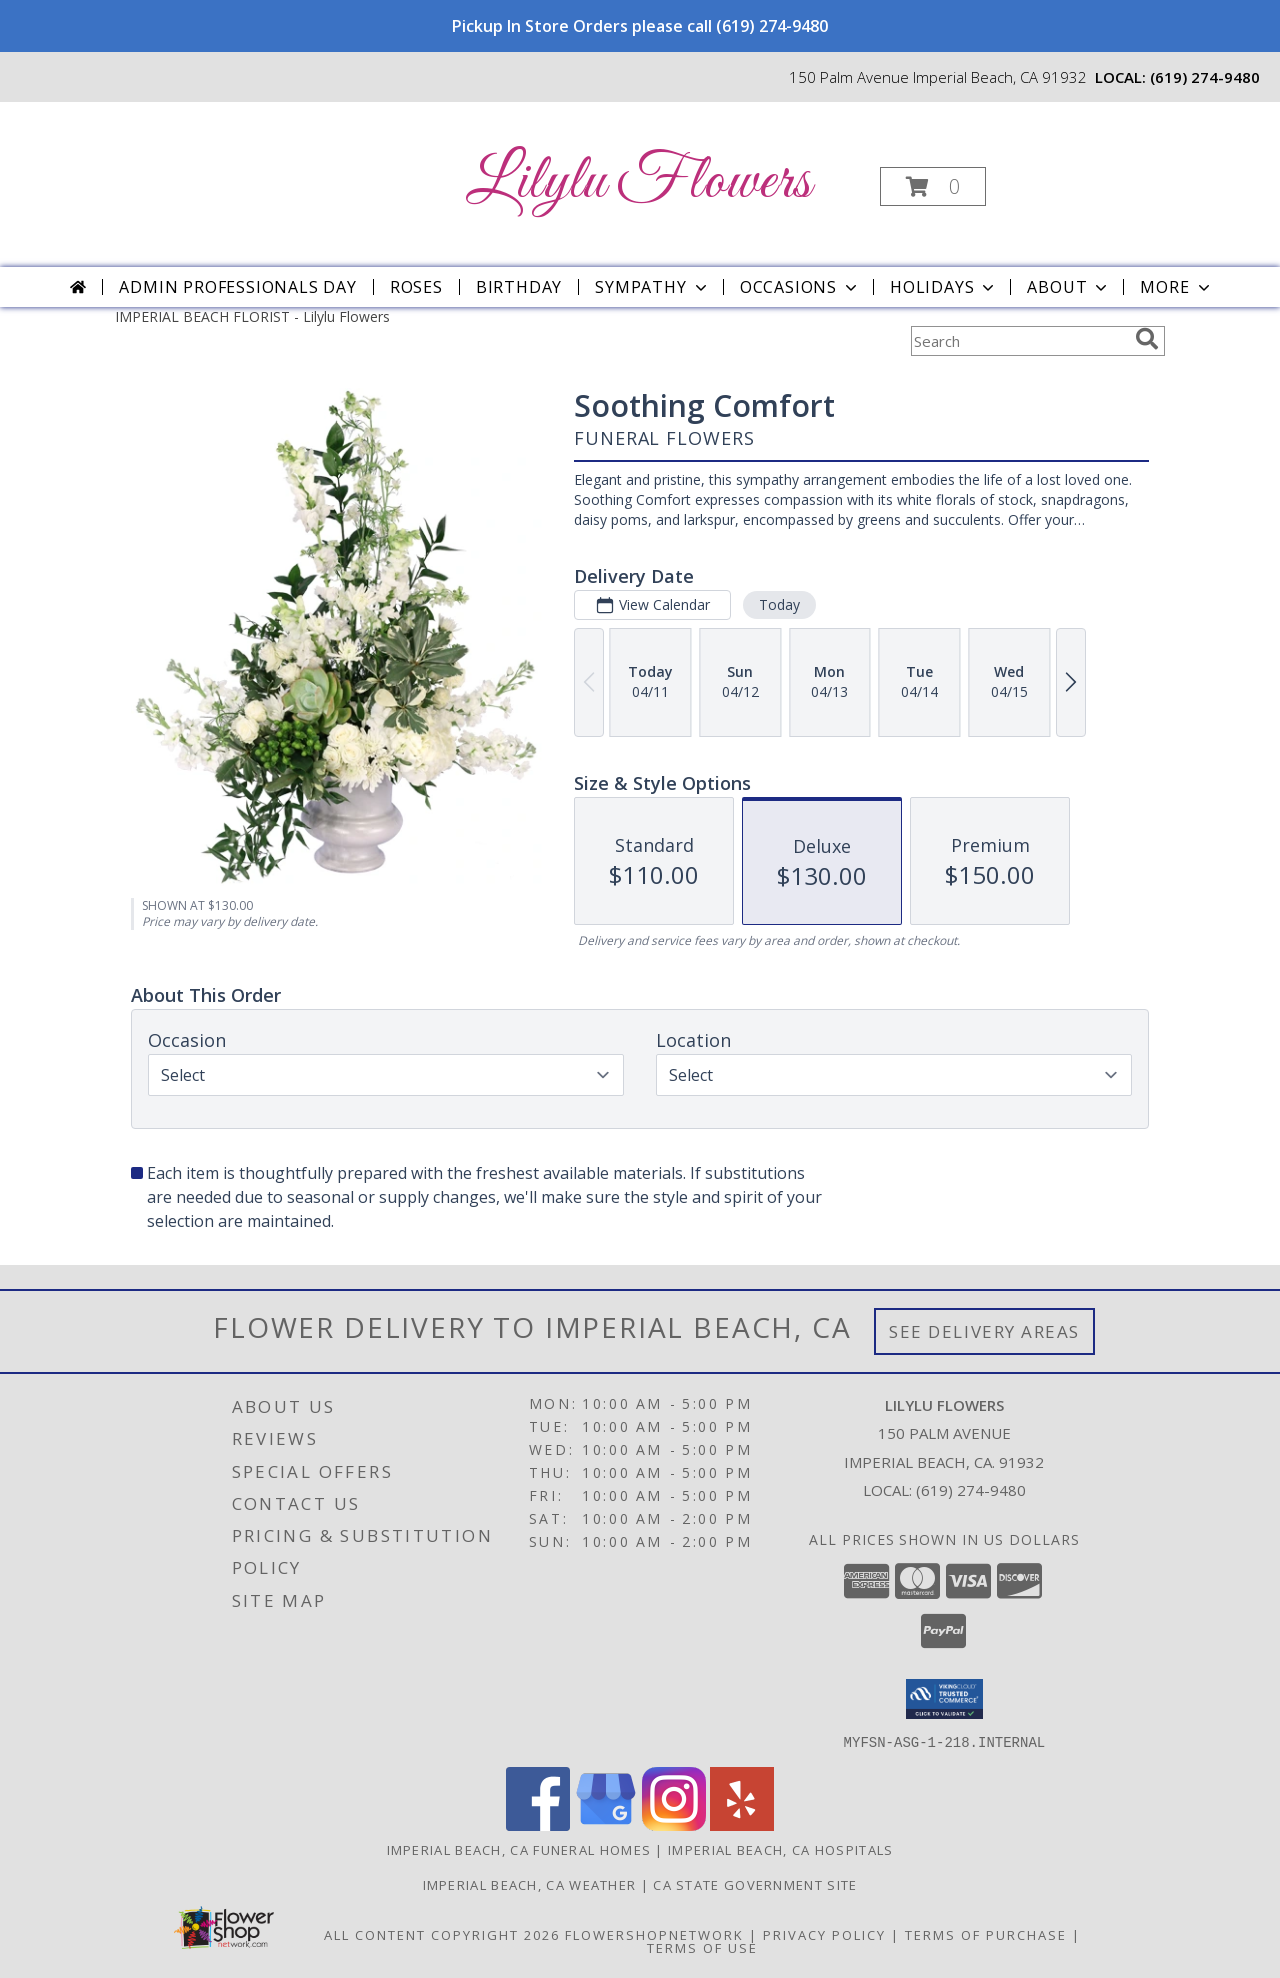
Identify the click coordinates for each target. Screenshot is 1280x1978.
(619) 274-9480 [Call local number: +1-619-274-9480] (1205, 77)
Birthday (519, 287)
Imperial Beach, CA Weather (530, 1884)
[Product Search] (1019, 341)
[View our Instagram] (674, 1824)
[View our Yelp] (742, 1824)
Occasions (800, 287)
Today (779, 604)
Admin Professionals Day (237, 287)
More (1176, 287)
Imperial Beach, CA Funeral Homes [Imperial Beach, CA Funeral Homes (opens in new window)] (519, 1849)
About (1069, 287)
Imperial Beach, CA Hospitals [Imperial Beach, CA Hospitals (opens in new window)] (780, 1849)
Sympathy (652, 287)
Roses (416, 287)
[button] (933, 186)
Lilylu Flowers (638, 182)
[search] (1147, 339)
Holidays (944, 287)
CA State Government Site (755, 1884)
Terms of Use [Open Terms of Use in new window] (702, 1947)
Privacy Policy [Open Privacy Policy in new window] (824, 1934)
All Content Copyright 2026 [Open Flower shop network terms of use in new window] (442, 1934)
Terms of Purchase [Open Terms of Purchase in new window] (986, 1934)
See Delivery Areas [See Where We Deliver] (984, 1331)
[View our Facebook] (538, 1824)
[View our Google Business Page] (606, 1824)
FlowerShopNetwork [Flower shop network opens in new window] (654, 1934)
